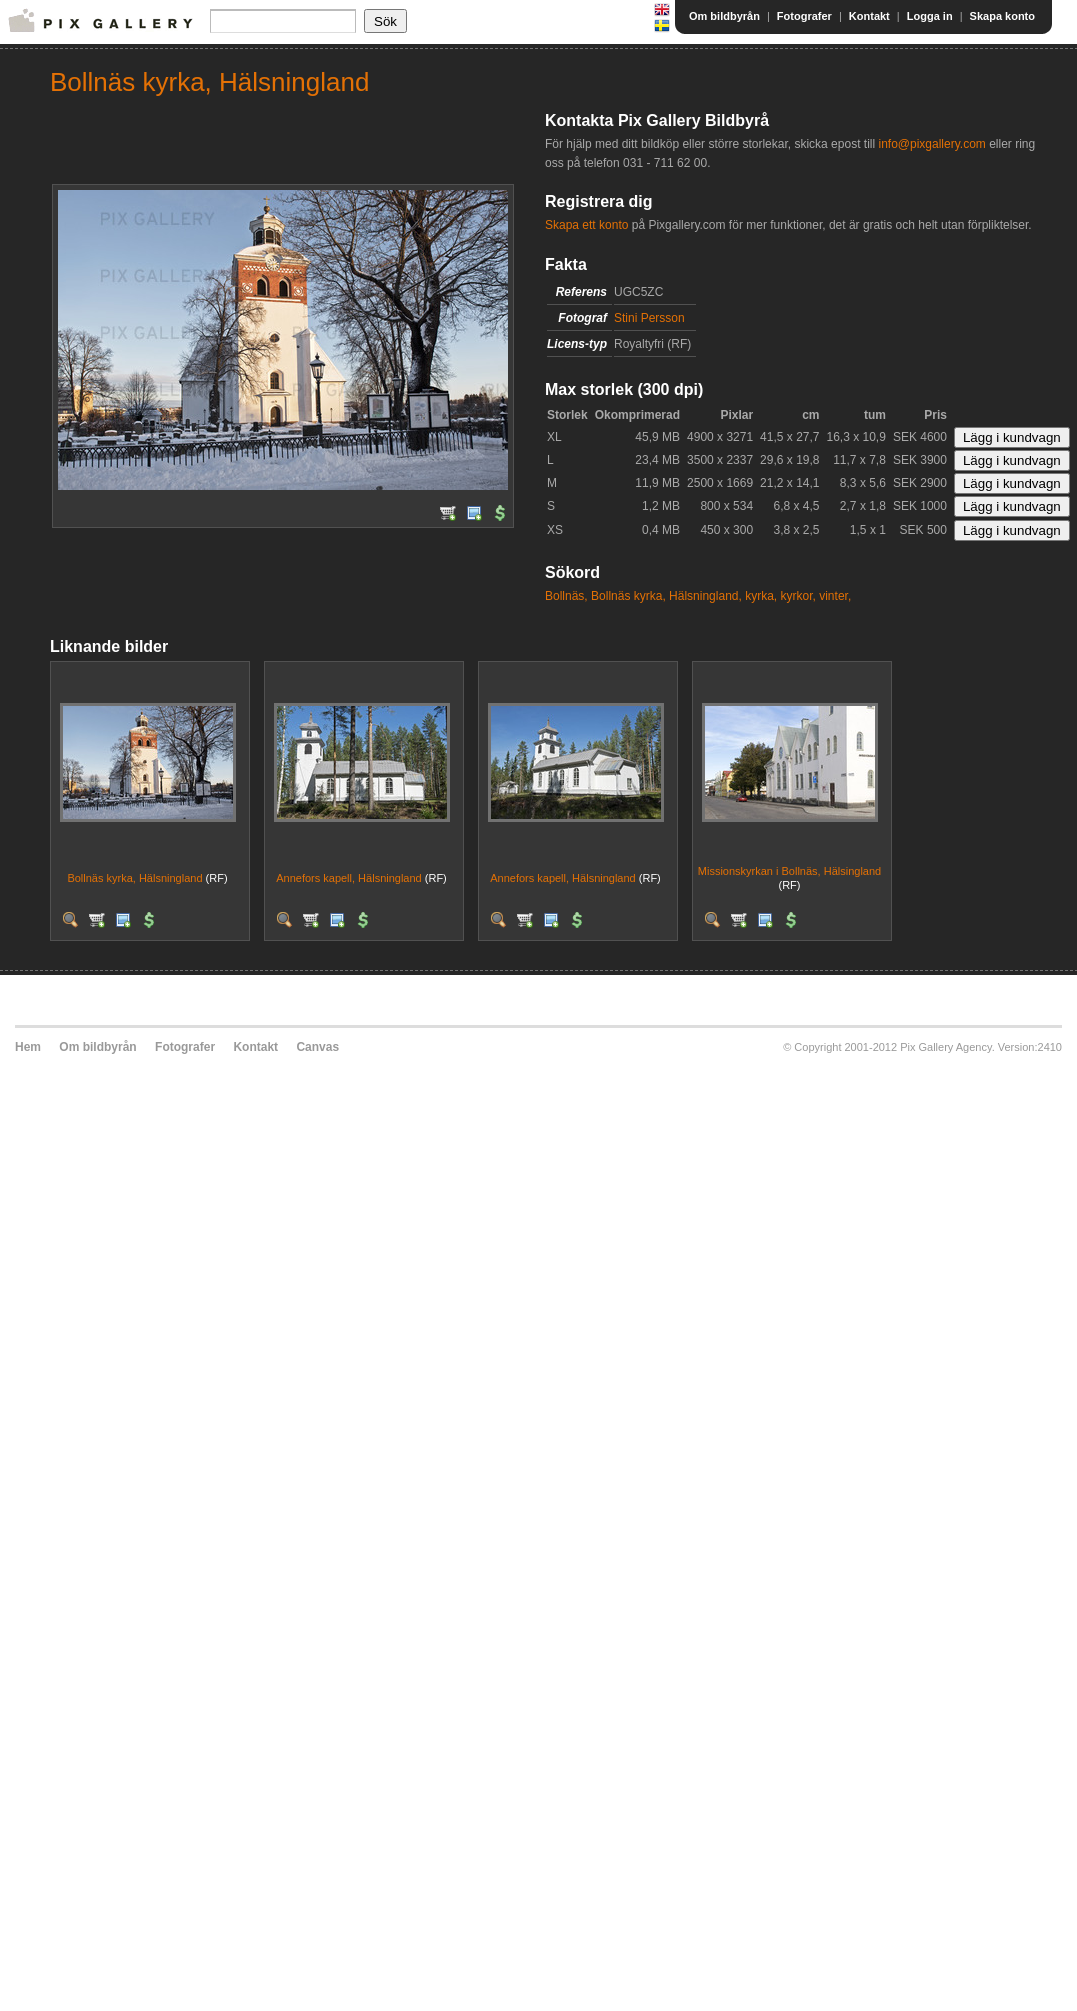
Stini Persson (649, 318)
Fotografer (804, 16)
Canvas (317, 1047)
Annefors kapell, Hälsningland (349, 878)
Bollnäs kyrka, (628, 596)
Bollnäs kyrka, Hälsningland (134, 878)
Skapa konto (1002, 16)
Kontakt (869, 16)
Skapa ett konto (586, 225)
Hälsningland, (705, 596)
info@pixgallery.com (931, 144)
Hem (28, 1047)
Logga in (930, 16)
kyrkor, (798, 596)
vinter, (835, 596)
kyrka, (761, 596)
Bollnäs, (566, 596)
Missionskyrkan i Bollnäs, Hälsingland (789, 871)
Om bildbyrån (724, 16)
